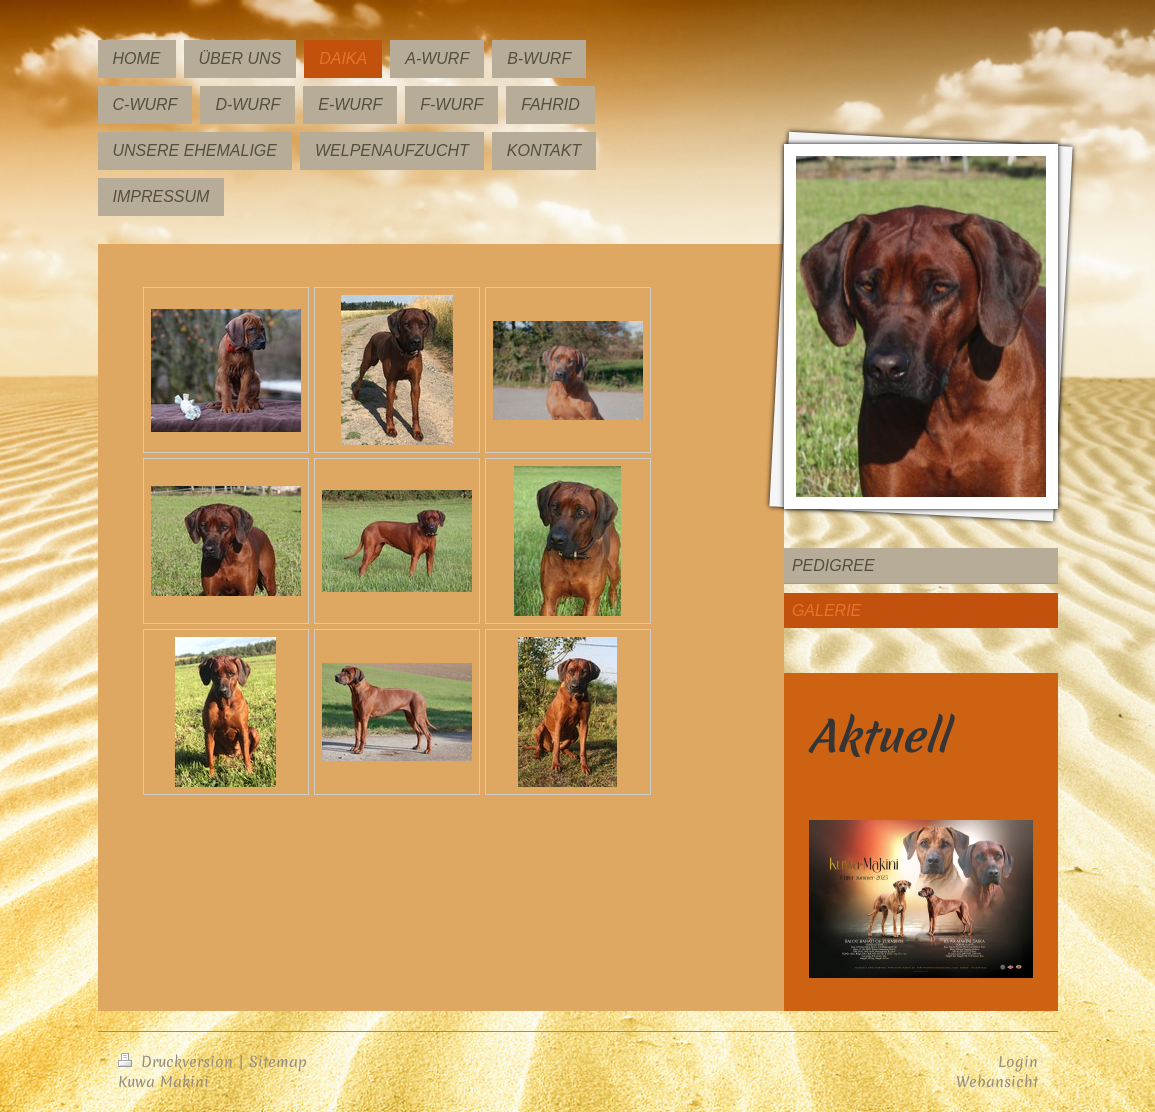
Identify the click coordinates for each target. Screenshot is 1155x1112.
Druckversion (178, 1061)
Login (1018, 1061)
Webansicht (997, 1081)
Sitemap (278, 1061)
